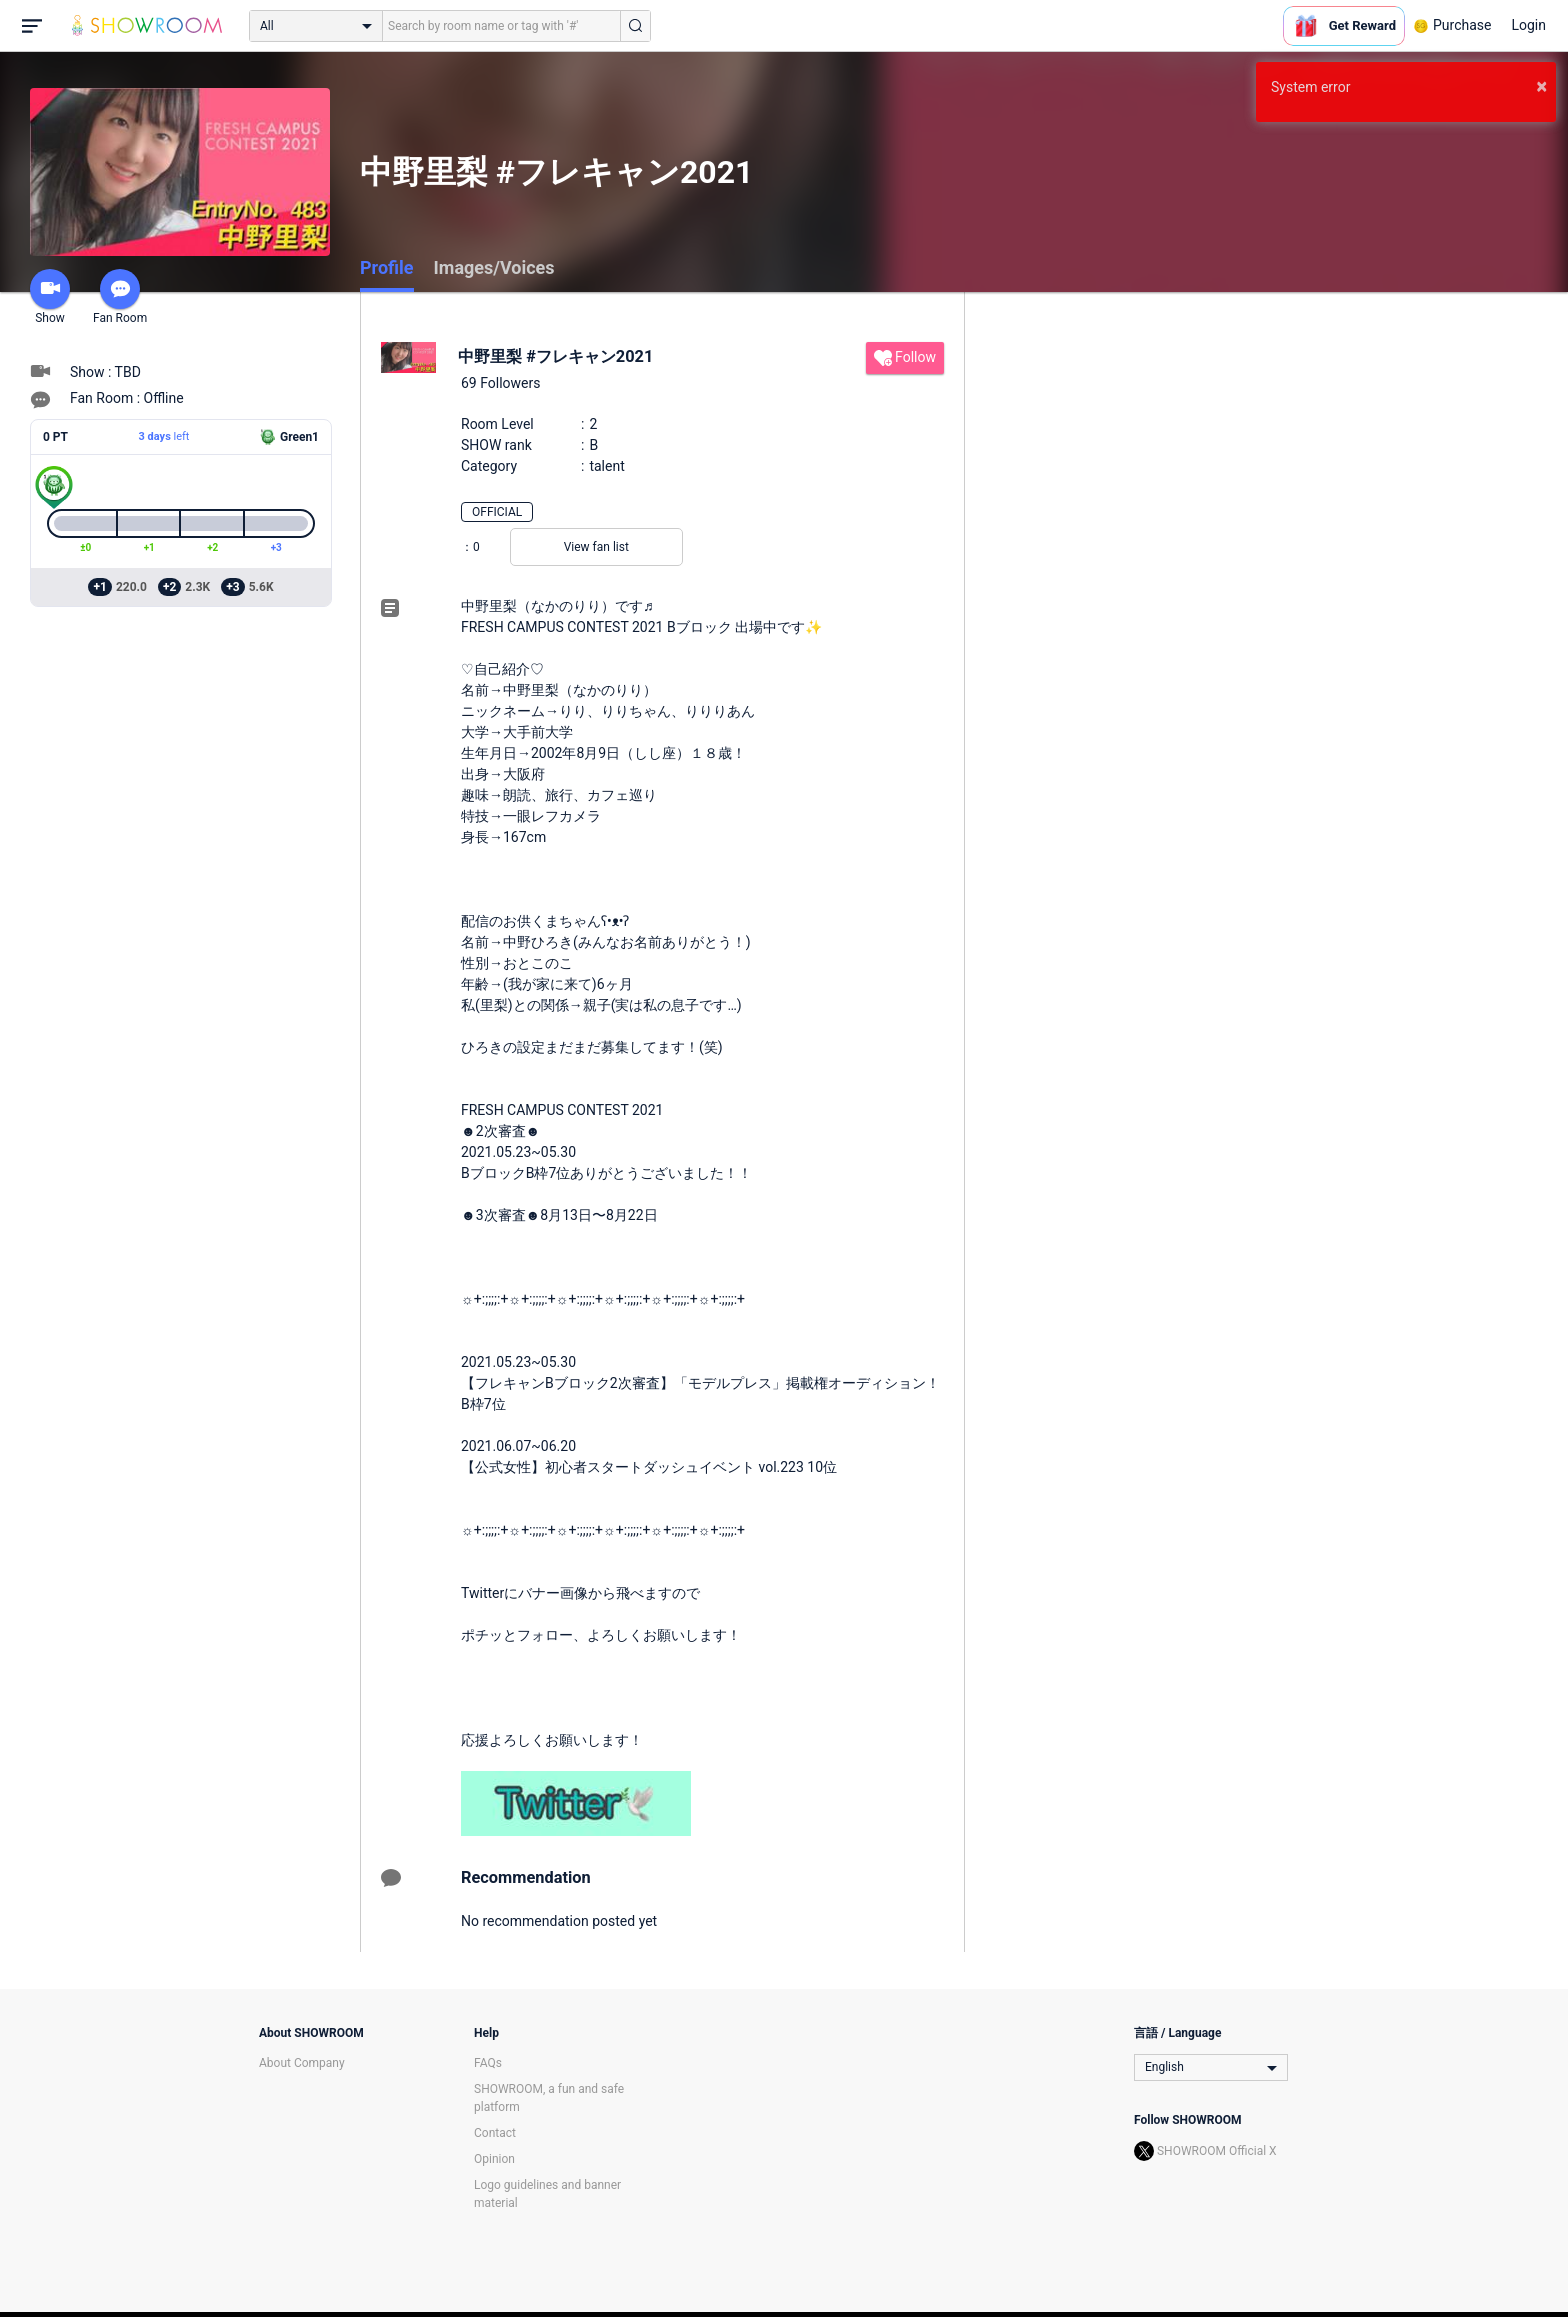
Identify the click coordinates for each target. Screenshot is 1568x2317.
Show (50, 297)
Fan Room (120, 297)
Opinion (494, 2159)
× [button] (1541, 86)
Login (1528, 25)
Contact (495, 2133)
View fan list (596, 547)
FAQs (488, 2063)
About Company (302, 2063)
